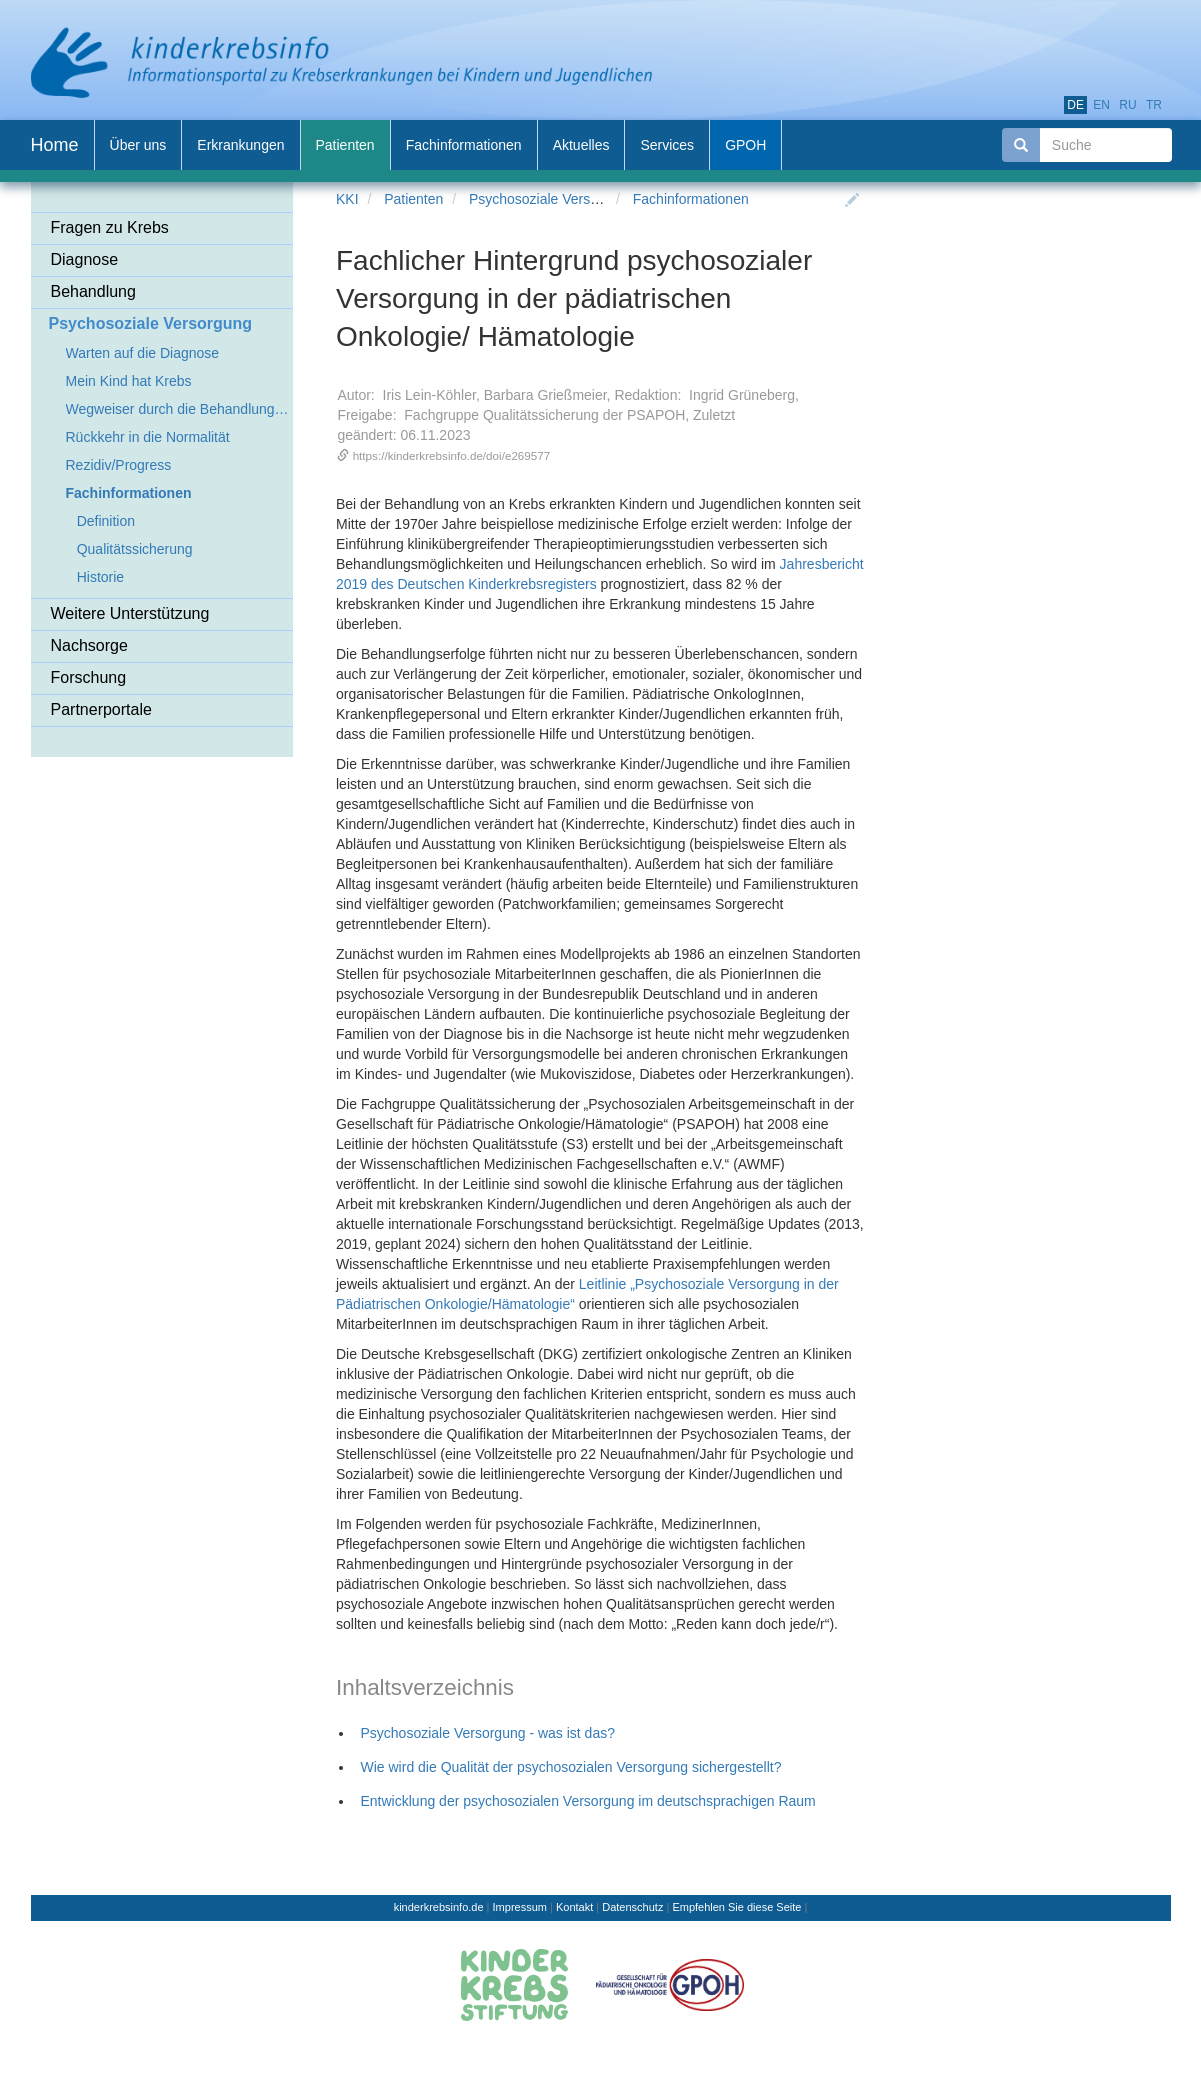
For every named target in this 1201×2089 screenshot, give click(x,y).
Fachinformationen (691, 199)
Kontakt (574, 1907)
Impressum (520, 1907)
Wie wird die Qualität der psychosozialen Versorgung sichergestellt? (571, 1767)
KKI (347, 199)
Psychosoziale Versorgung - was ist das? (488, 1733)
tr (1154, 105)
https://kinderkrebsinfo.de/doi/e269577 (452, 455)
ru (1127, 105)
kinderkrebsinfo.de (439, 1907)
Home (55, 145)
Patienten (413, 199)
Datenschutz (632, 1907)
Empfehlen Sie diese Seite (736, 1907)
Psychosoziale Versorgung (551, 199)
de (1075, 105)
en (1101, 105)
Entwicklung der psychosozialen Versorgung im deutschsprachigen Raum (588, 1801)
